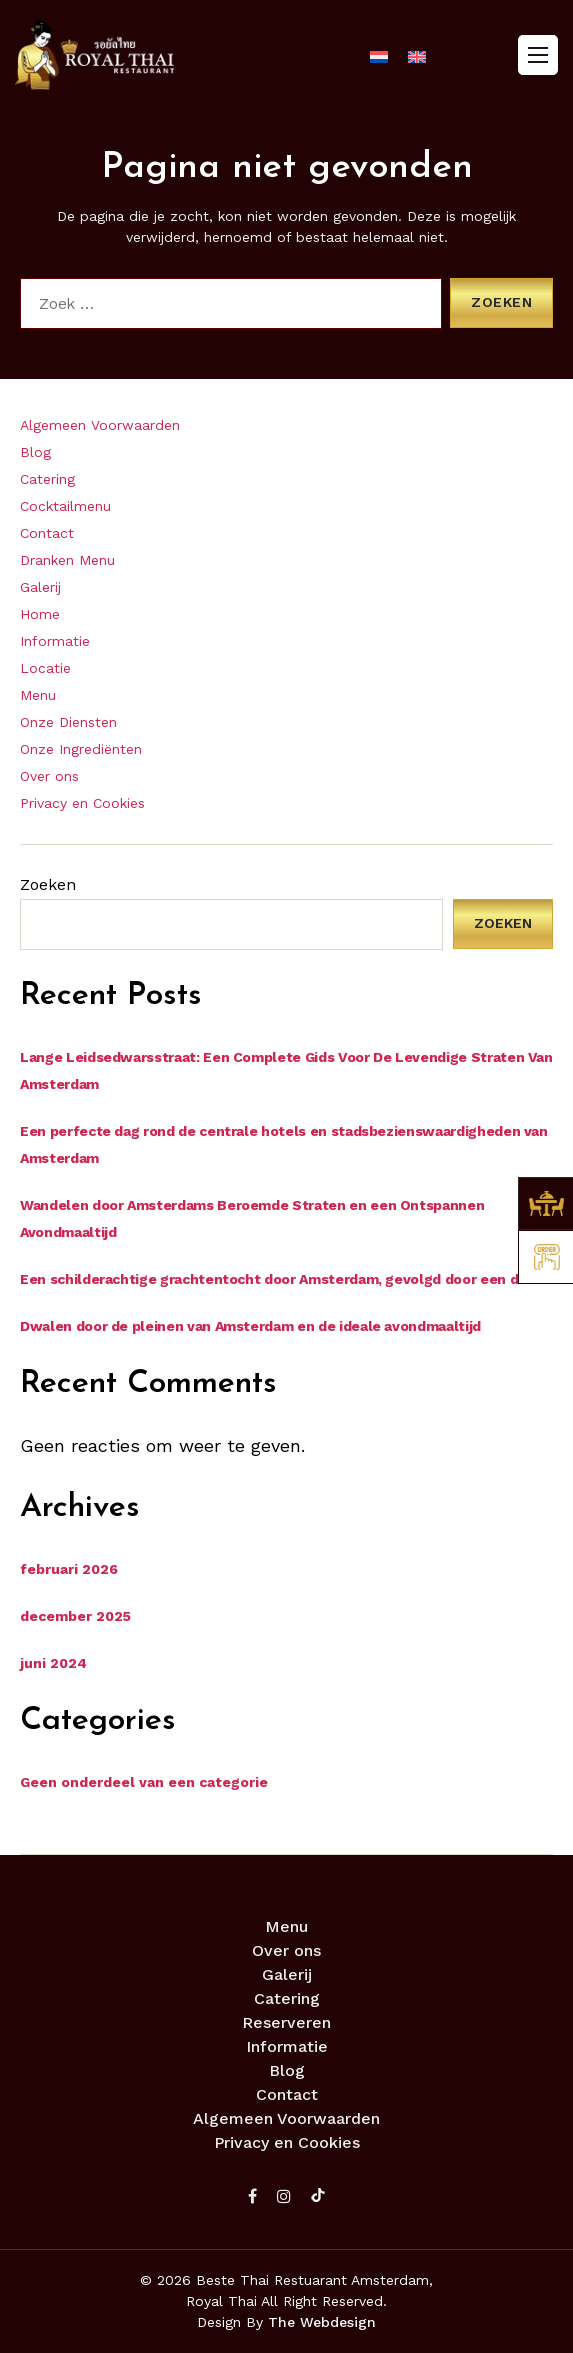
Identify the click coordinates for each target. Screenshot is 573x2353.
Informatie (55, 641)
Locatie (45, 668)
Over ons (49, 776)
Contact (47, 533)
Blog (35, 452)
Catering (47, 479)
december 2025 (75, 1616)
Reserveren (286, 2022)
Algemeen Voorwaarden (100, 425)
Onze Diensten (68, 722)
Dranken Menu (67, 560)
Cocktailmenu (65, 506)
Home (40, 614)
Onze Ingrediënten (81, 749)
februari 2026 (69, 1569)
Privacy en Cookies (82, 803)
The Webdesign (322, 2322)
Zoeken (48, 884)
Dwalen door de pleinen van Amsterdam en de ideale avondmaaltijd (250, 1326)
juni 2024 (53, 1663)
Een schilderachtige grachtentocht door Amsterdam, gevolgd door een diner (282, 1279)
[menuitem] (379, 57)
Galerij (40, 587)
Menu (38, 695)
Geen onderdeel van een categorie (144, 1782)
